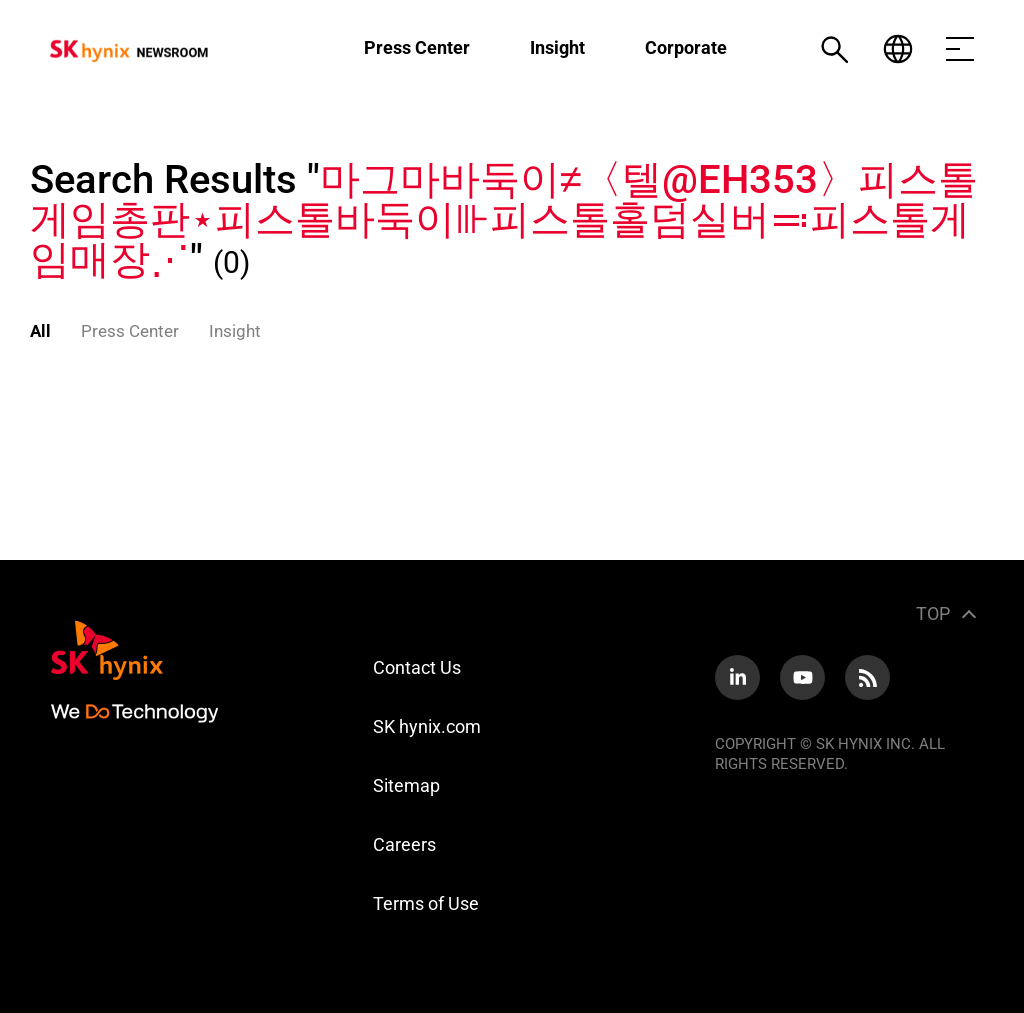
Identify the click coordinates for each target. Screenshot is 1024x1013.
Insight (557, 47)
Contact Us (417, 667)
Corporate (686, 47)
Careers (404, 844)
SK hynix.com (427, 726)
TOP (933, 613)
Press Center (417, 47)
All (40, 331)
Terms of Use (426, 903)
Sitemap (406, 785)
